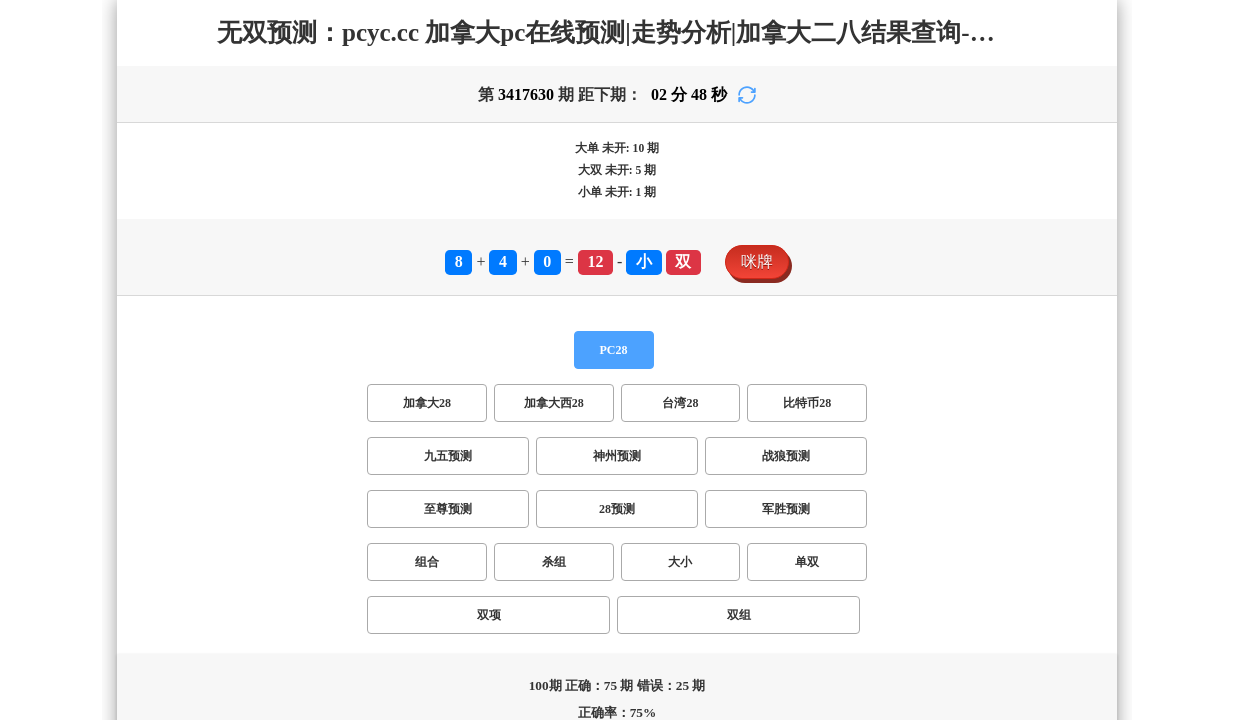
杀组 (554, 562)
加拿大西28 (554, 403)
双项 (489, 615)
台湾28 (680, 403)
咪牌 (757, 261)
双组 (739, 615)
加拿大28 (427, 403)
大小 (680, 562)
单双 (807, 562)
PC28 (614, 350)
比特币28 (807, 403)
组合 (427, 562)
